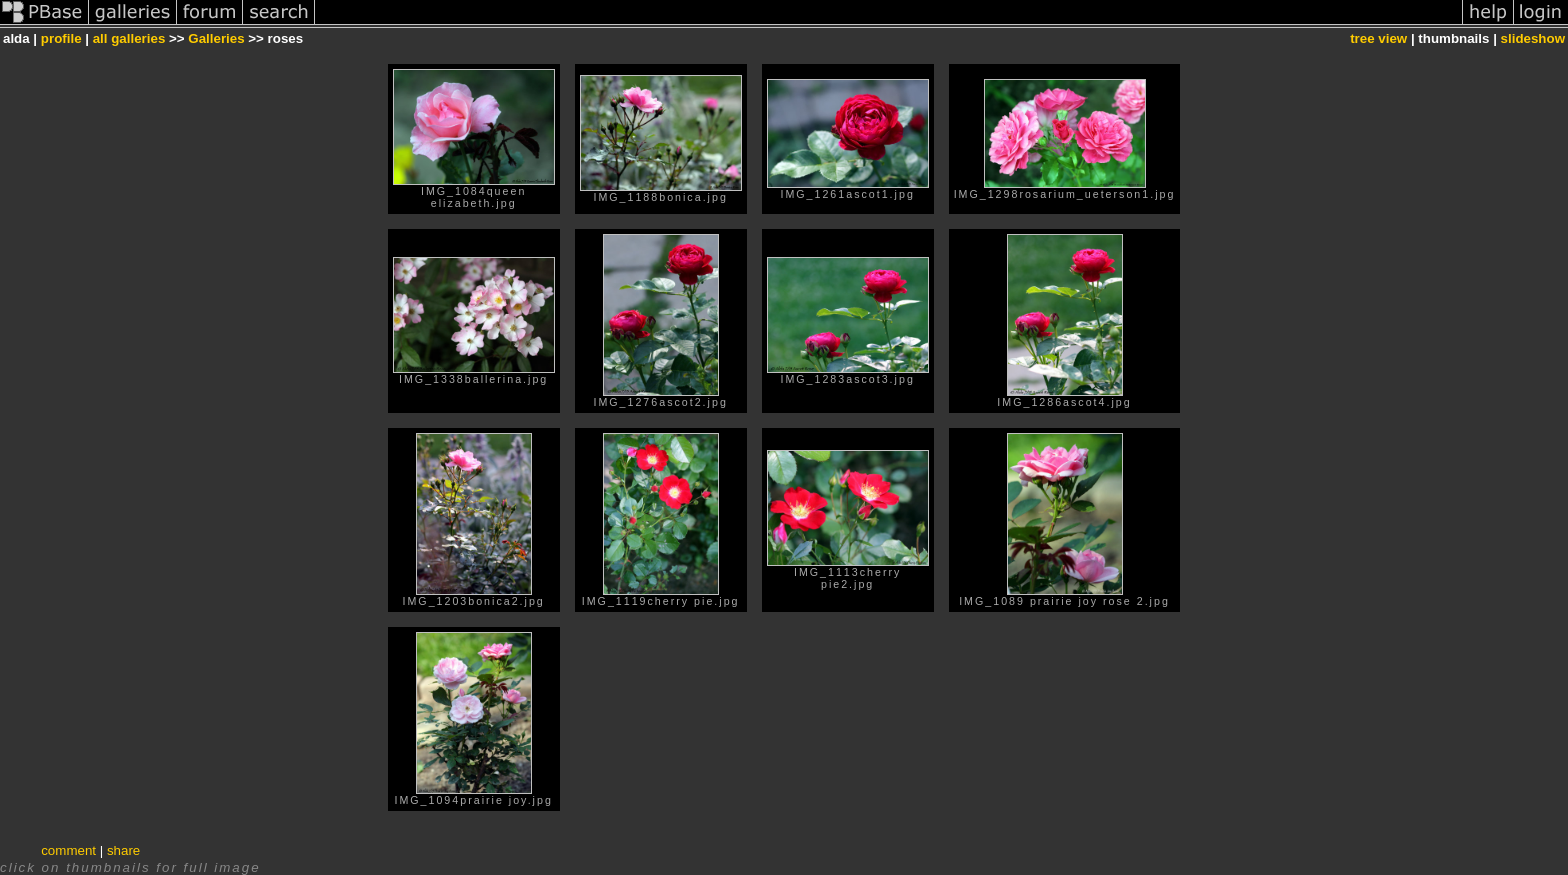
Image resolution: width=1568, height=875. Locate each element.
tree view (1378, 38)
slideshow (1533, 38)
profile (61, 38)
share (123, 850)
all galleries (129, 38)
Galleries (216, 38)
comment (68, 850)
